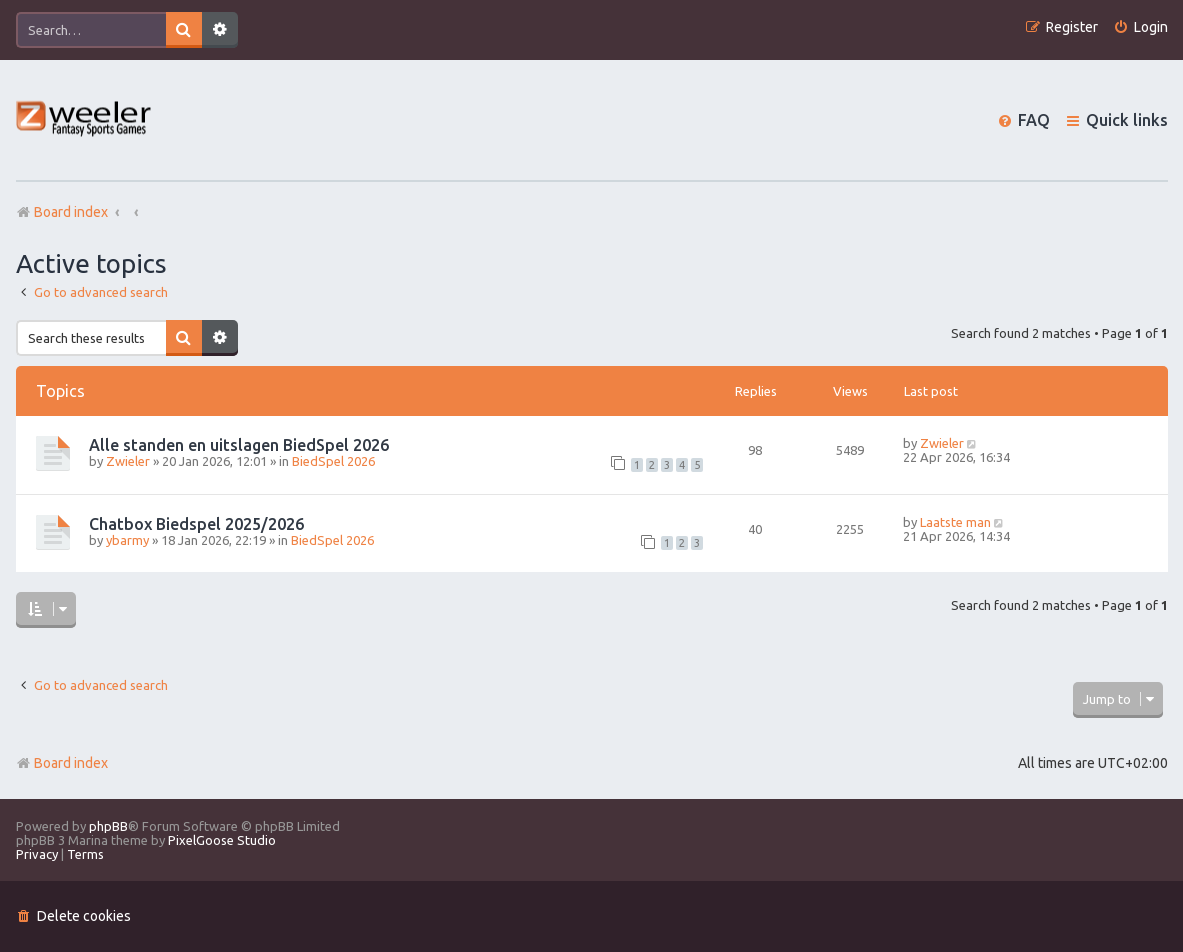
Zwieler (128, 461)
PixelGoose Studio (222, 840)
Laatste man (955, 522)
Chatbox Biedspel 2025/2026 (196, 524)
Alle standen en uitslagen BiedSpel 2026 (239, 445)
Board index (62, 763)
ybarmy (127, 540)
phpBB (108, 826)
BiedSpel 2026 (333, 461)
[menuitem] (1140, 27)
